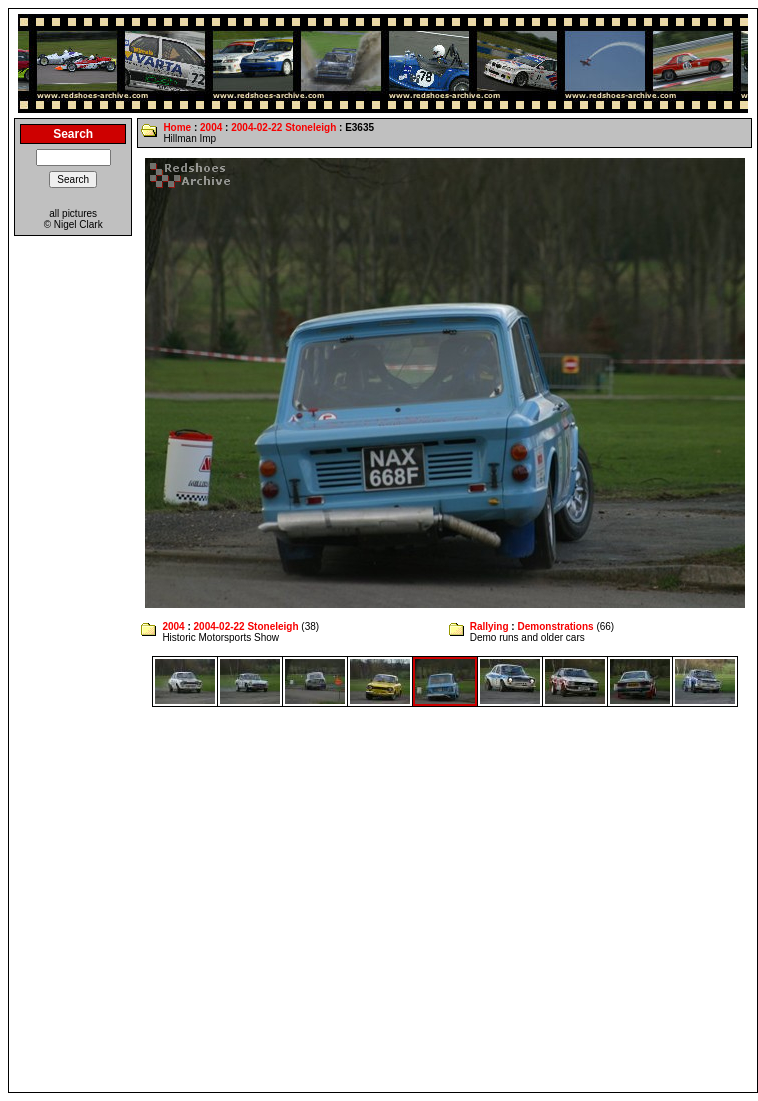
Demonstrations (555, 626)
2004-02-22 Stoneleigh (283, 127)
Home (177, 127)
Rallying (489, 626)
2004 (211, 127)
